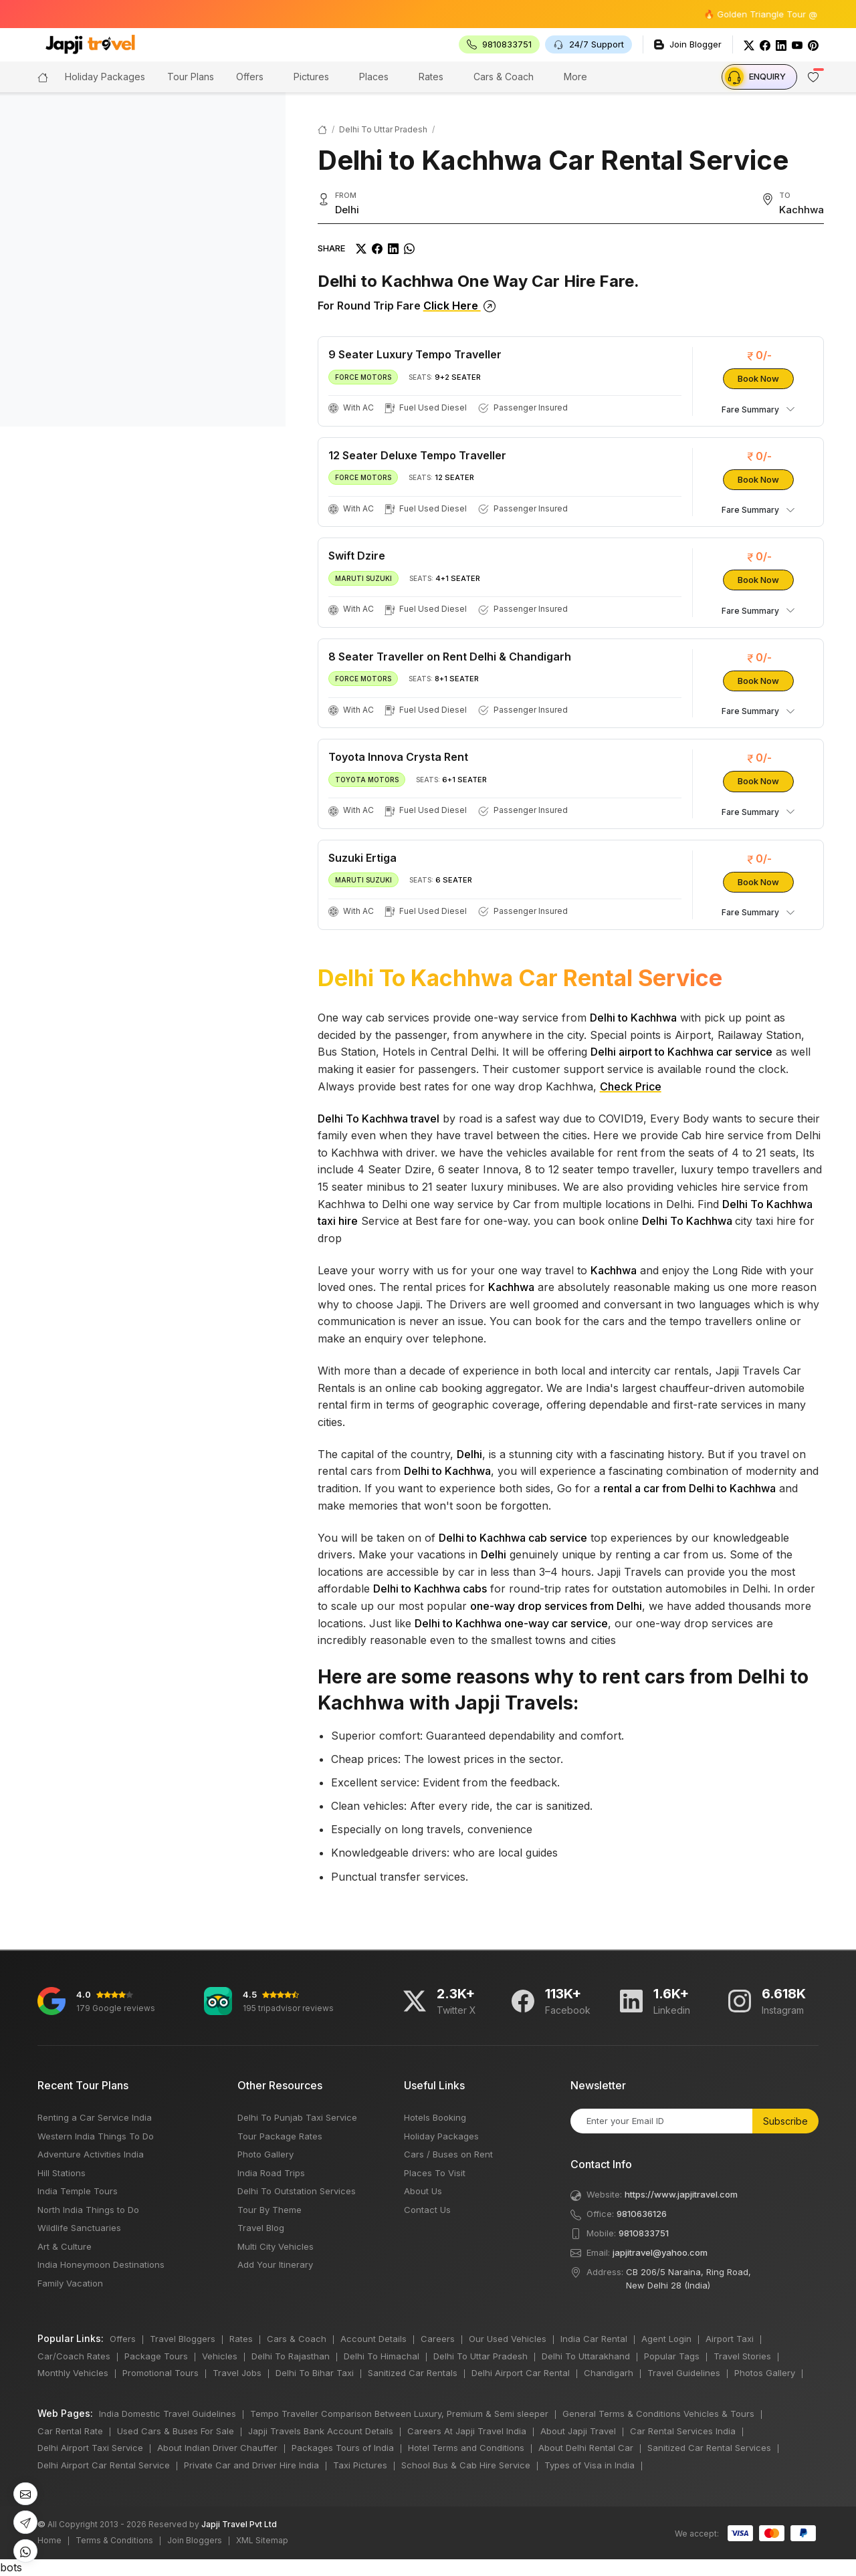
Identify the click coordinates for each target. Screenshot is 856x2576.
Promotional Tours (160, 2372)
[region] (143, 259)
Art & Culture (64, 2246)
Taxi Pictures (360, 2465)
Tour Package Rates (279, 2136)
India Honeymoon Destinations (101, 2264)
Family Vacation (70, 2283)
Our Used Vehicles (507, 2338)
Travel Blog (260, 2227)
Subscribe (785, 2121)
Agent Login (666, 2338)
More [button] (575, 76)
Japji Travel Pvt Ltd (239, 2524)
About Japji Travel (578, 2431)
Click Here (459, 305)
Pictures (311, 76)
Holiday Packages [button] (105, 76)
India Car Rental (593, 2338)
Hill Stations (61, 2173)
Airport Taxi (730, 2338)
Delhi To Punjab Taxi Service (297, 2117)
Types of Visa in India (589, 2465)
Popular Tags (672, 2356)
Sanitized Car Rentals (412, 2372)
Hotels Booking (435, 2117)
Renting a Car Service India (94, 2117)
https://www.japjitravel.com (681, 2194)
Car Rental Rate (70, 2431)
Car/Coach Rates (73, 2356)
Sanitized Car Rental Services (709, 2447)
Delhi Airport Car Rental (520, 2372)
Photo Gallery (265, 2154)
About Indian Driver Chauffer (217, 2447)
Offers (249, 76)
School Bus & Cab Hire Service (465, 2465)
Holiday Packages (441, 2136)
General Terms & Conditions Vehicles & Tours (658, 2413)
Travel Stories (742, 2356)
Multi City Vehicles (275, 2246)
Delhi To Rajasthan (290, 2356)
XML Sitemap (262, 2540)
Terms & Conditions (114, 2540)
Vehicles (219, 2356)
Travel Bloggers (182, 2338)
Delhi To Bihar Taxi (315, 2372)
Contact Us (427, 2209)
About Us (423, 2191)
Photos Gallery (764, 2372)
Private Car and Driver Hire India (251, 2465)
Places (374, 76)
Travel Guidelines (683, 2372)
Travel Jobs (237, 2372)
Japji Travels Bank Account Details (320, 2431)
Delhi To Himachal (381, 2356)
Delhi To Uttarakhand (586, 2356)
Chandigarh (608, 2372)
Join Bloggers (194, 2540)
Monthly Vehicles (72, 2372)
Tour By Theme (269, 2209)
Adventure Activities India (90, 2154)
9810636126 (642, 2213)
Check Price (630, 1086)
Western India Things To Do (95, 2136)
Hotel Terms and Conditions (466, 2447)
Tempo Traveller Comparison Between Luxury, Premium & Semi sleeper (399, 2413)
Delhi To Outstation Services (296, 2191)
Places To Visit (434, 2173)
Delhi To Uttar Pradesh (383, 129)
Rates (431, 76)
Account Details (373, 2338)
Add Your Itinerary (275, 2264)
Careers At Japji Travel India (466, 2431)
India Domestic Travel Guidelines (167, 2413)
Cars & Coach (503, 76)
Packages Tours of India (343, 2447)
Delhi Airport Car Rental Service (103, 2465)
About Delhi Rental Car (585, 2447)
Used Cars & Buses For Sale (175, 2431)
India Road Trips (271, 2173)
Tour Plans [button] (190, 76)
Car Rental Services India (683, 2431)
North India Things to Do (88, 2209)
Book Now (758, 378)
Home (49, 2540)
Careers (438, 2338)
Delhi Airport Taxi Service (90, 2447)
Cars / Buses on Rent (448, 2154)
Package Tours (156, 2356)
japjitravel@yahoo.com (660, 2252)
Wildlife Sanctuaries (79, 2227)
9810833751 (644, 2233)
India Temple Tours (77, 2191)
